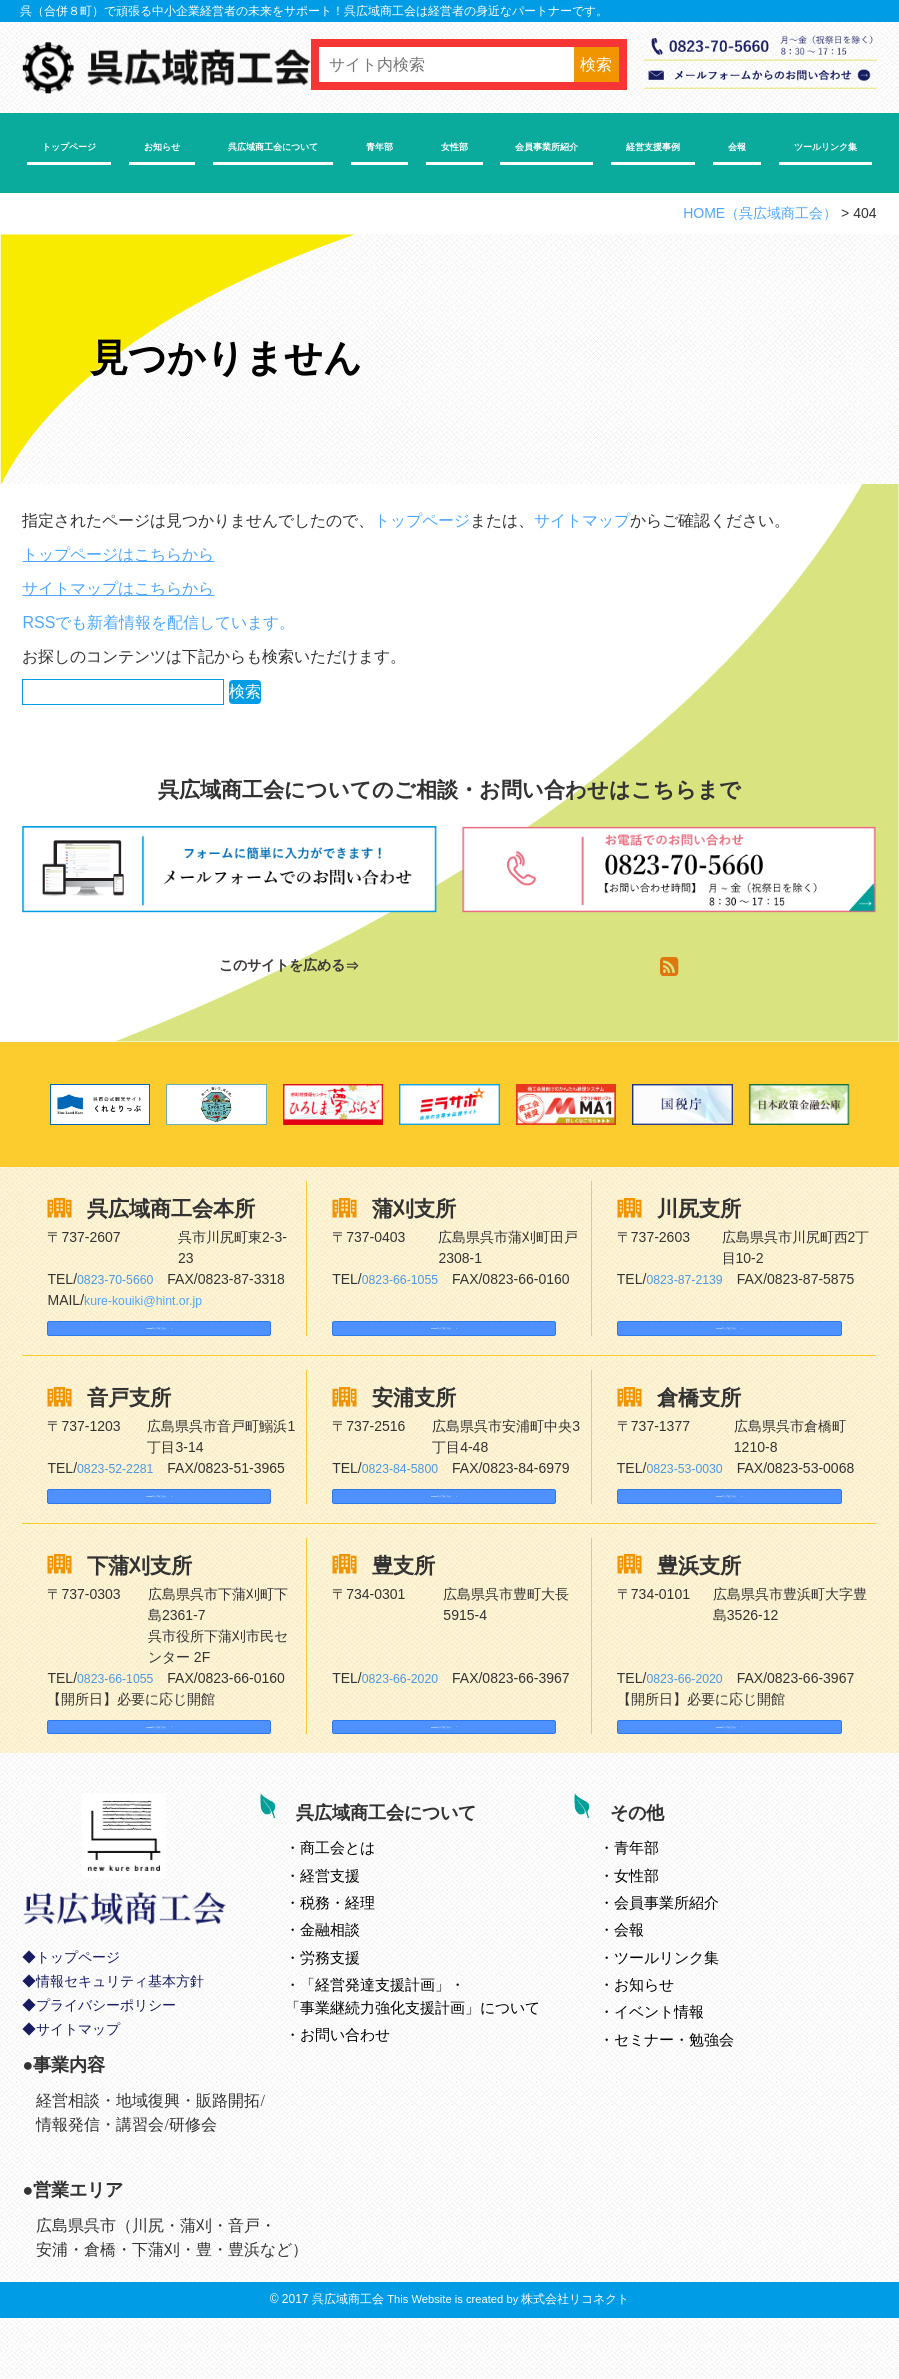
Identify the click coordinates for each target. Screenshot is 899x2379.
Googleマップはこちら (138, 1337)
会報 (737, 147)
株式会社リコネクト (575, 2360)
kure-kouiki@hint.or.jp (151, 1300)
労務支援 (354, 2012)
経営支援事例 (653, 147)
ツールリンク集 (825, 147)
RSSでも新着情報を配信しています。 (158, 622)
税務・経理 (361, 1957)
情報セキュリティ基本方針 (120, 2053)
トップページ (69, 147)
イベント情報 (683, 2066)
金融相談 (354, 1984)
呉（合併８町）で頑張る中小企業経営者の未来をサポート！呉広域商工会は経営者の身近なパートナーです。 (314, 11)
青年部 (379, 147)
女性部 (454, 147)
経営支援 (354, 1930)
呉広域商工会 (348, 2360)
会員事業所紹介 (546, 147)
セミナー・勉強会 (698, 2094)
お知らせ (162, 147)
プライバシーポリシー (106, 2077)
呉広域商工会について (273, 147)
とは (361, 1902)
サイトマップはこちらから (118, 588)
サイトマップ (582, 520)
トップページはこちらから (118, 554)
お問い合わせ (369, 2089)
